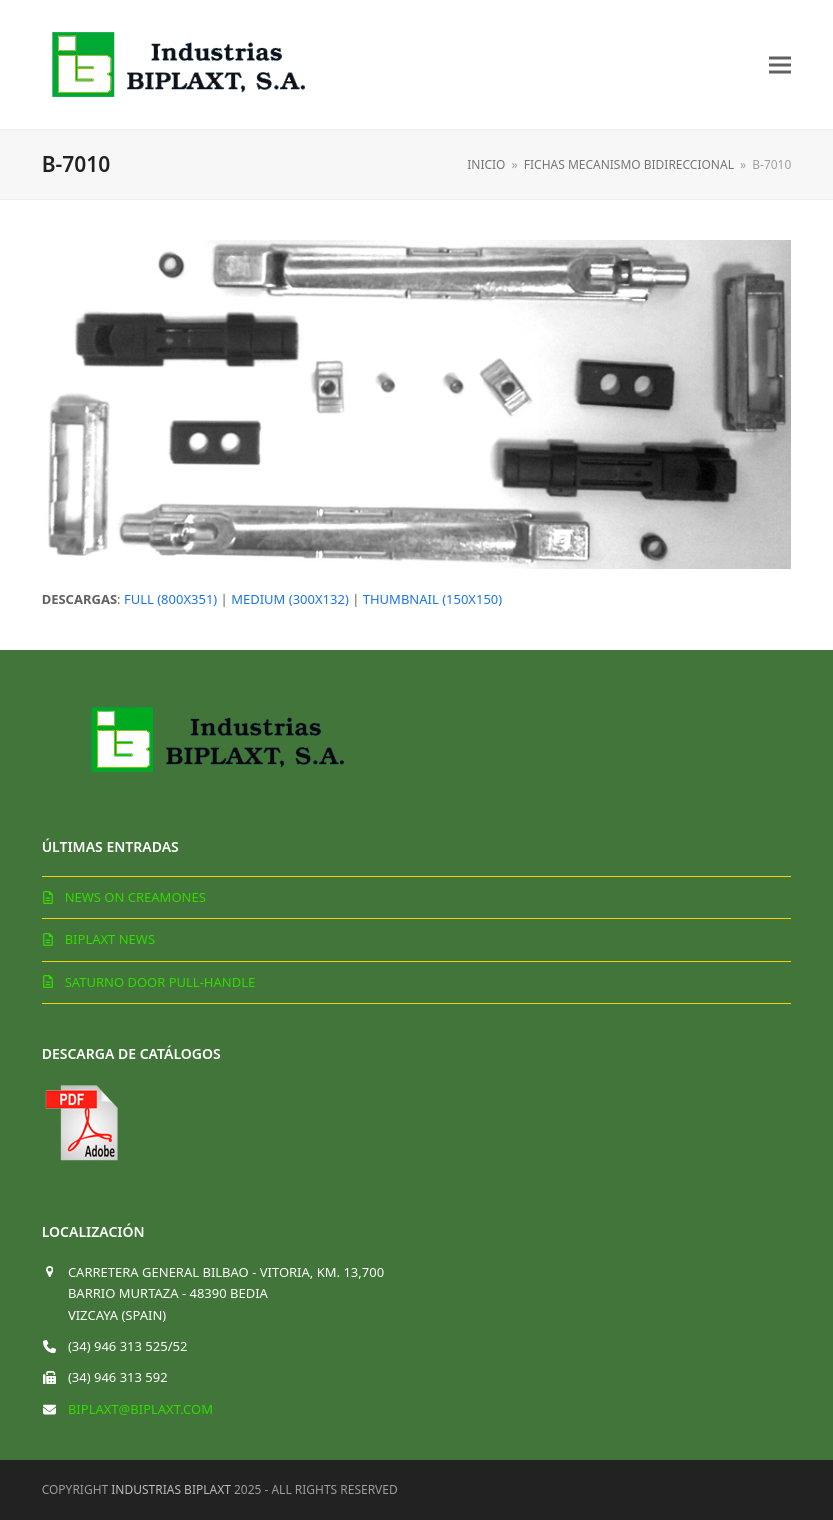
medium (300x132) (290, 599)
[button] (780, 64)
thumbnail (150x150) (432, 599)
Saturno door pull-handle (160, 982)
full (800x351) (170, 599)
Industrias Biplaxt (171, 1489)
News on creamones (135, 897)
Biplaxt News (110, 939)
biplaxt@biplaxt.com (140, 1409)
